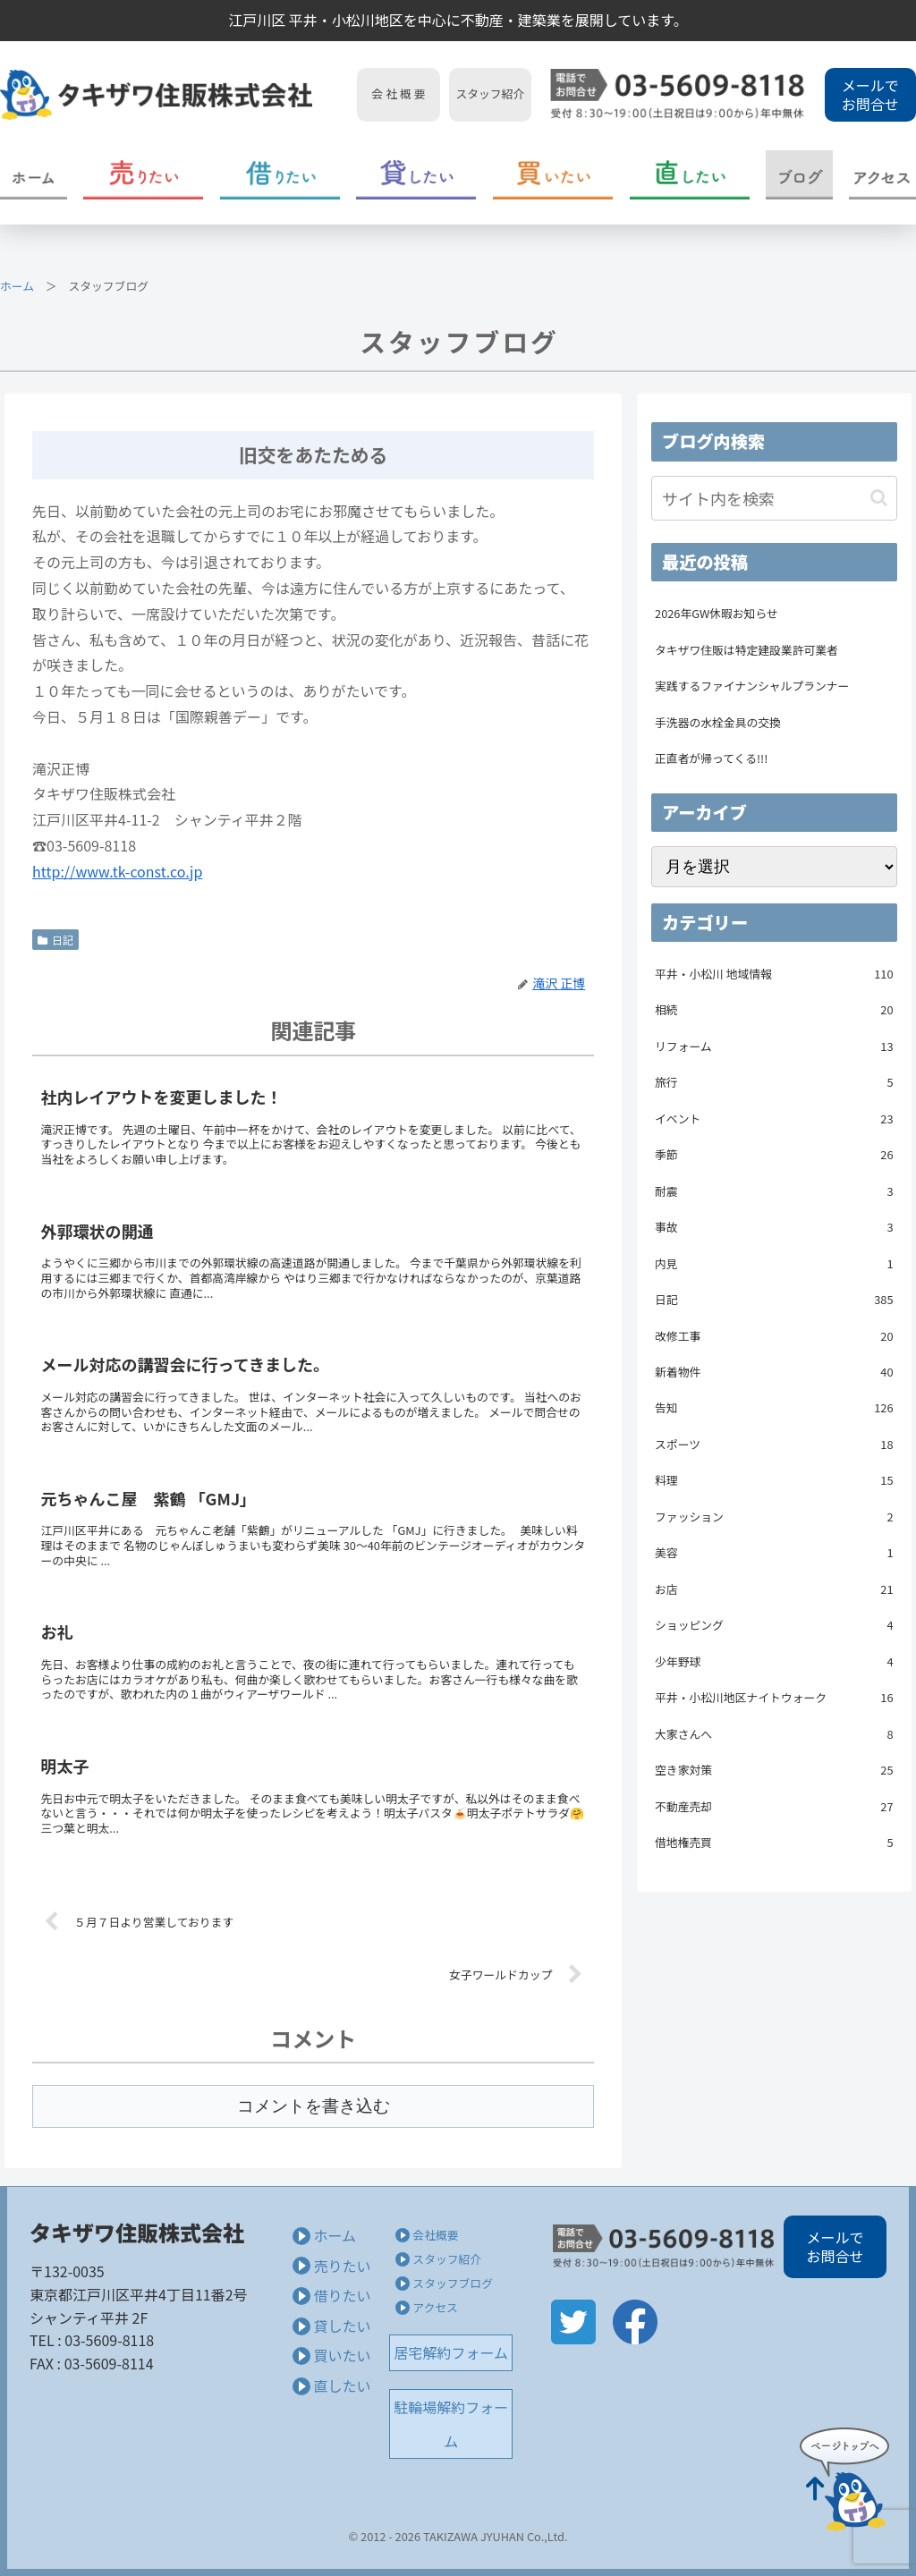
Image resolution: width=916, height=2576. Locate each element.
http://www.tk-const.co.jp (117, 871)
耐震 (774, 1191)
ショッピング (774, 1625)
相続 (774, 1010)
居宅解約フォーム (451, 2352)
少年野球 (774, 1662)
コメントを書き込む (313, 2106)
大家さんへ (774, 1734)
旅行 (774, 1082)
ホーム (17, 285)
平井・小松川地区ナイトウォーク (774, 1698)
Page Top (844, 2479)
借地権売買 (774, 1843)
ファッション (774, 1517)
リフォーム (774, 1046)
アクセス (435, 2307)
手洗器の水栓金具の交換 (718, 722)
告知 (774, 1408)
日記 (55, 939)
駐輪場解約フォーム (451, 2424)
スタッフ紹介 (446, 2258)
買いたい (341, 2355)
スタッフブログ (452, 2283)
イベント (774, 1119)
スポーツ (774, 1444)
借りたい (341, 2295)
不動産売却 (774, 1807)
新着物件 (774, 1372)
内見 (774, 1264)
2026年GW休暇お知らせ (716, 613)
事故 (774, 1227)
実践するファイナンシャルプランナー (752, 685)
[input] (773, 498)
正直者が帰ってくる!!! (711, 758)
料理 (774, 1480)
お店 (774, 1589)
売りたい (341, 2265)
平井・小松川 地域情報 (774, 974)
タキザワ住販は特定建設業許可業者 (746, 649)
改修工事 (774, 1336)
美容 (774, 1553)
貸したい (341, 2325)
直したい (341, 2385)
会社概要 (435, 2234)
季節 (774, 1155)
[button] (879, 497)
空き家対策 (774, 1770)
